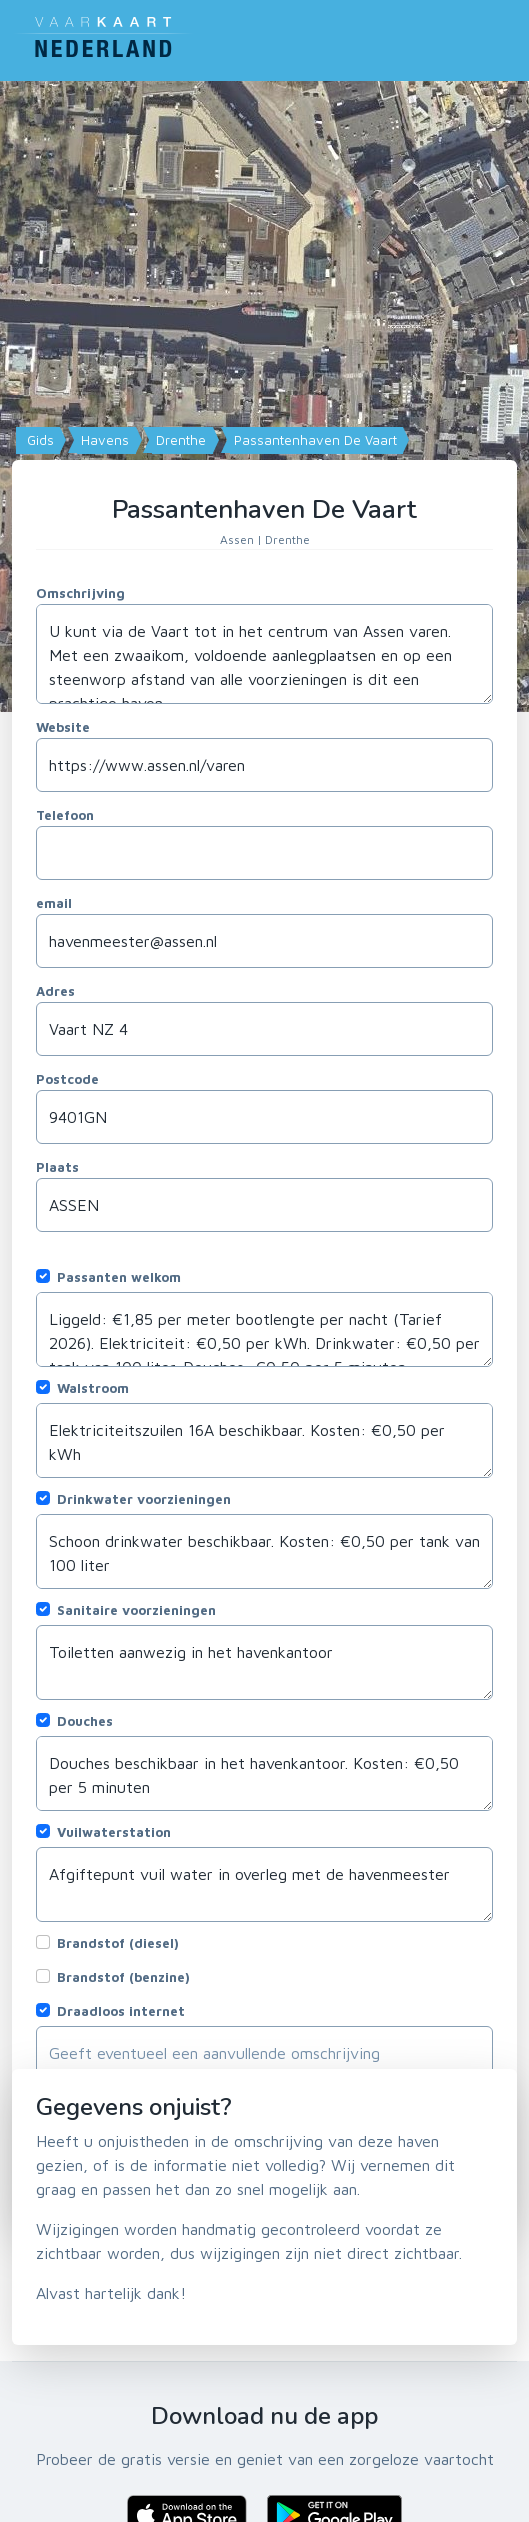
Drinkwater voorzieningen (144, 1499)
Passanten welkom (119, 1277)
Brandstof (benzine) (123, 1977)
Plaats (57, 1167)
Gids (38, 440)
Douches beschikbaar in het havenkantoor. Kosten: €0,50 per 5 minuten (264, 1773)
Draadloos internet (121, 2011)
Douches (85, 1721)
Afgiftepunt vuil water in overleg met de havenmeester (264, 1884)
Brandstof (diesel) (118, 1943)
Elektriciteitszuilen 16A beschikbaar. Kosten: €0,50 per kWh (264, 1440)
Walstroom (93, 1388)
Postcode (67, 1079)
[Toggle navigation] (505, 36)
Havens (103, 440)
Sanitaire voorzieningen (136, 1610)
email (54, 903)
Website (63, 727)
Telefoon (65, 815)
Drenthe (179, 440)
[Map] (264, 396)
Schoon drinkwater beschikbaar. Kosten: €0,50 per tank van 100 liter (264, 1551)
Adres (55, 991)
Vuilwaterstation (114, 1832)
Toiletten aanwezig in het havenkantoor (264, 1662)
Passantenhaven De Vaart (313, 440)
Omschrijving (80, 593)
